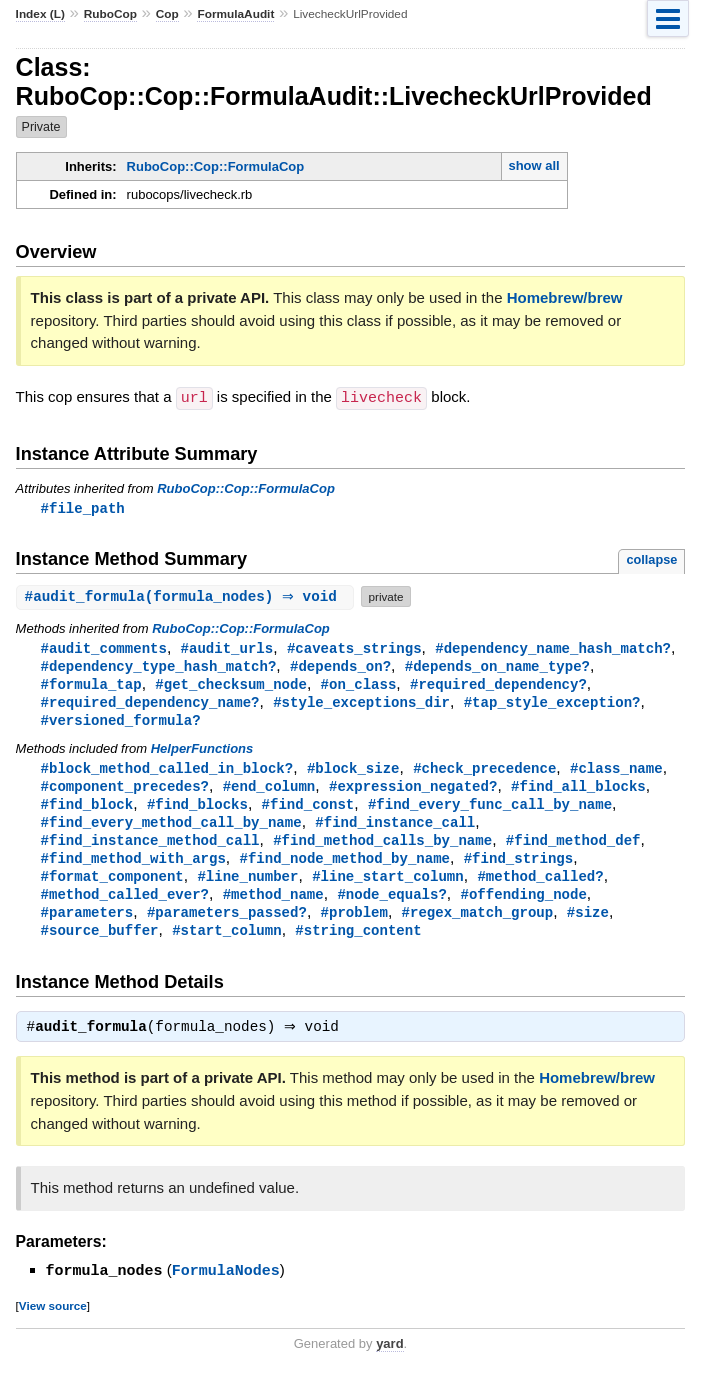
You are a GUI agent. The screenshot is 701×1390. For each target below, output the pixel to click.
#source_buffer (100, 944)
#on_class (359, 686)
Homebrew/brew (565, 297)
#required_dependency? (498, 686)
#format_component (112, 887)
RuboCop (110, 14)
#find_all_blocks (578, 792)
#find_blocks (197, 811)
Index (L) (40, 14)
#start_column (226, 944)
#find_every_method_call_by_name (171, 830)
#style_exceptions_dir (361, 705)
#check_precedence (484, 773)
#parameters (87, 925)
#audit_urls (227, 648)
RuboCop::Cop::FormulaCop (216, 166)
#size (588, 925)
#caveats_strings (354, 648)
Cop (167, 14)
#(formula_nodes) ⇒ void (188, 596)
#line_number (247, 887)
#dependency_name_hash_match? (553, 648)
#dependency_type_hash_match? (159, 667)
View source (53, 1321)
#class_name (616, 773)
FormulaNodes (226, 1287)
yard (389, 1359)
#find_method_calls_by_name (382, 849)
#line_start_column (388, 887)
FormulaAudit (235, 14)
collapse (651, 559)
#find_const (308, 811)
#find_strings (518, 868)
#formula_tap (91, 686)
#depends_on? (340, 667)
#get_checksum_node (231, 686)
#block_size (353, 773)
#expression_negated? (413, 792)
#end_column (269, 792)
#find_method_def (573, 849)
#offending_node (523, 906)
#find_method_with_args (133, 868)
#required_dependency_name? (150, 705)
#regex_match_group (478, 925)
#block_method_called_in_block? (167, 773)
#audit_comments (104, 648)
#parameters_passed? (227, 925)
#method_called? (540, 887)
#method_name (273, 906)
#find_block (87, 811)
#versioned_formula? (121, 724)
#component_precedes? (125, 792)
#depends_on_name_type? (497, 667)
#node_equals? (391, 906)
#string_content (358, 944)
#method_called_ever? (125, 906)
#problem (354, 925)
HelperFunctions (202, 753)
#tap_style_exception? (552, 705)
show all (533, 165)
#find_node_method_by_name (344, 868)
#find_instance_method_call (150, 849)
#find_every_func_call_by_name (490, 811)
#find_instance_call (395, 830)
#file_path (83, 507)
